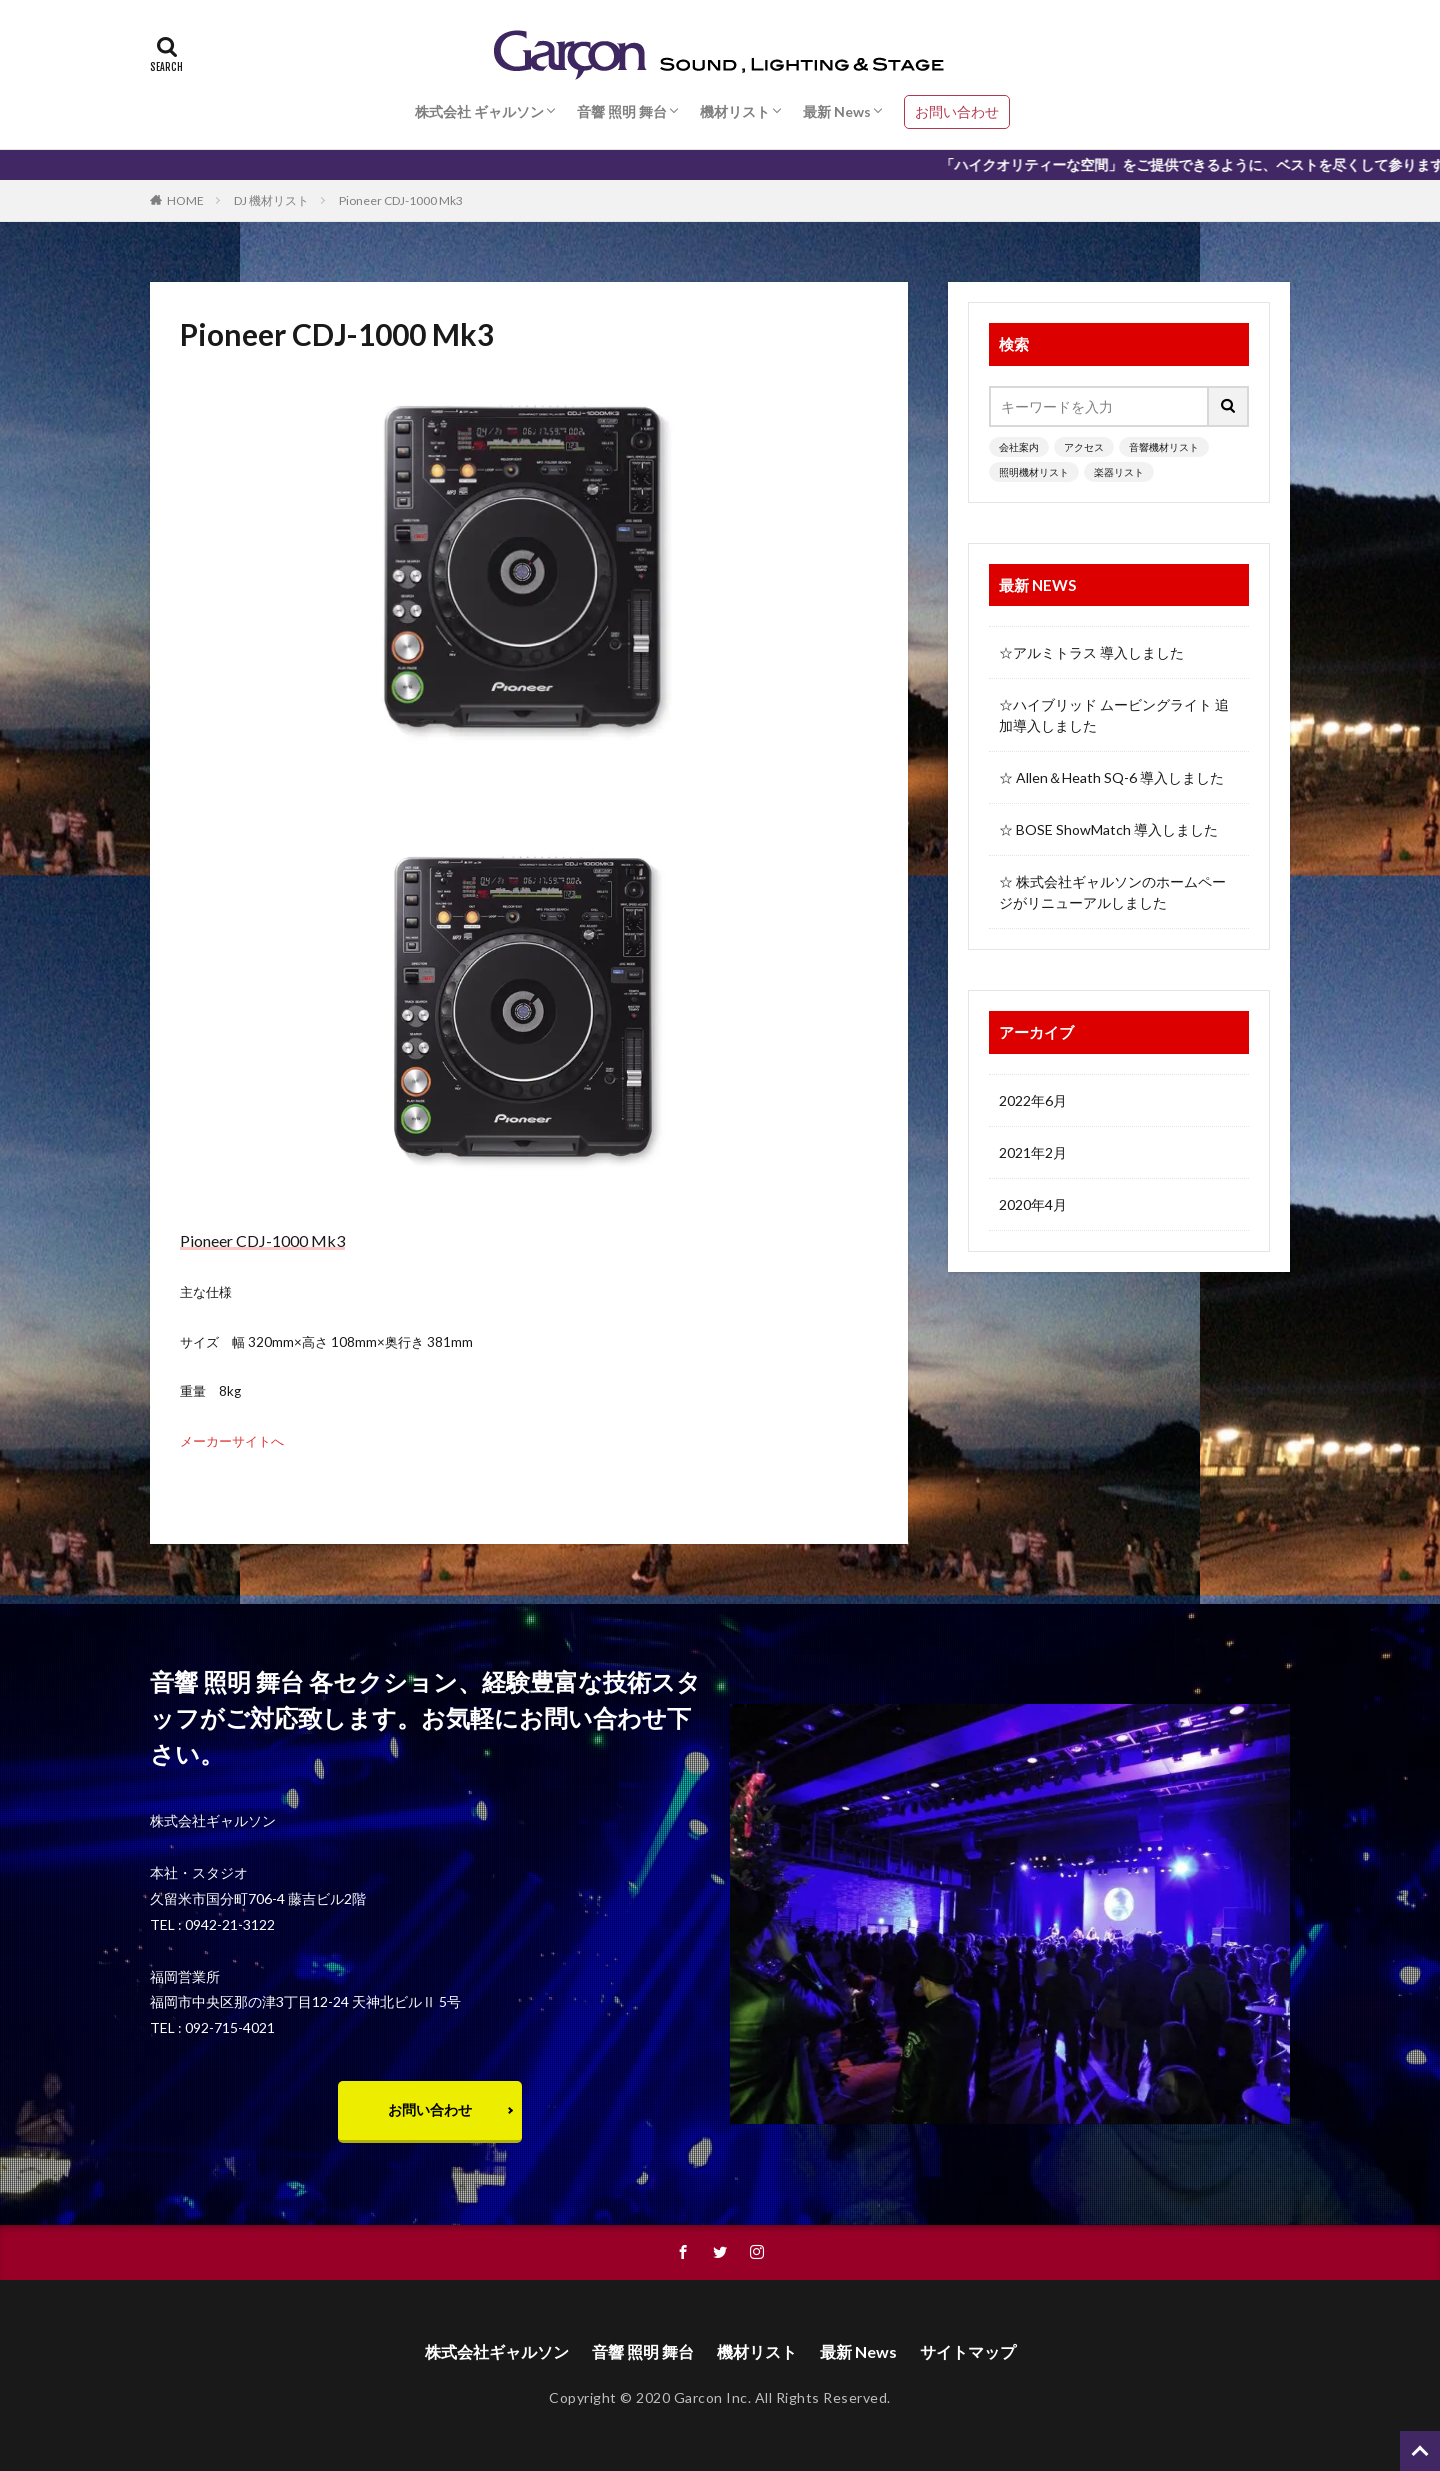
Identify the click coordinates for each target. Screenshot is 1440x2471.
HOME (185, 200)
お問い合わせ (957, 111)
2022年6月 (1033, 1100)
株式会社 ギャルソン (479, 111)
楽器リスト (1119, 472)
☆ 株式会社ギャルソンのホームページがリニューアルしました (1112, 892)
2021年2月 (1033, 1152)
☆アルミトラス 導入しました (1091, 652)
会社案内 (1019, 447)
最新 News (837, 111)
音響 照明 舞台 (622, 111)
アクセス (1084, 447)
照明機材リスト (1034, 472)
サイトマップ (968, 2351)
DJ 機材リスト (271, 200)
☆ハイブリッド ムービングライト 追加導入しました (1114, 715)
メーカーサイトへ (232, 1441)
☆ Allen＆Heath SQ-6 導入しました (1111, 777)
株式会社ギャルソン (497, 2351)
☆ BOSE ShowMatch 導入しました (1108, 829)
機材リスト (735, 111)
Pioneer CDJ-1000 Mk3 (401, 200)
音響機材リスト (1164, 447)
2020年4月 (1033, 1204)
